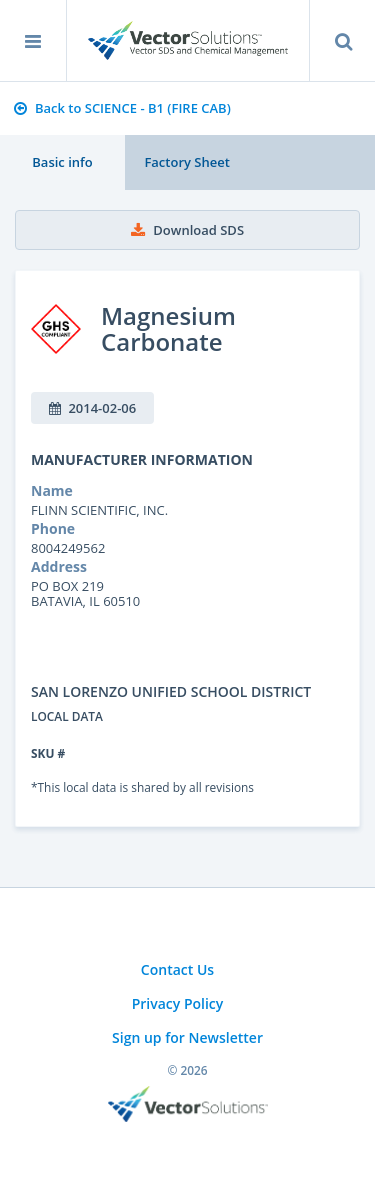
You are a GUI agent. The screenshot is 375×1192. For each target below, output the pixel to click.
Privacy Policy (178, 1003)
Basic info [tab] (62, 162)
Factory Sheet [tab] (186, 162)
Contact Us (177, 969)
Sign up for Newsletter (187, 1037)
